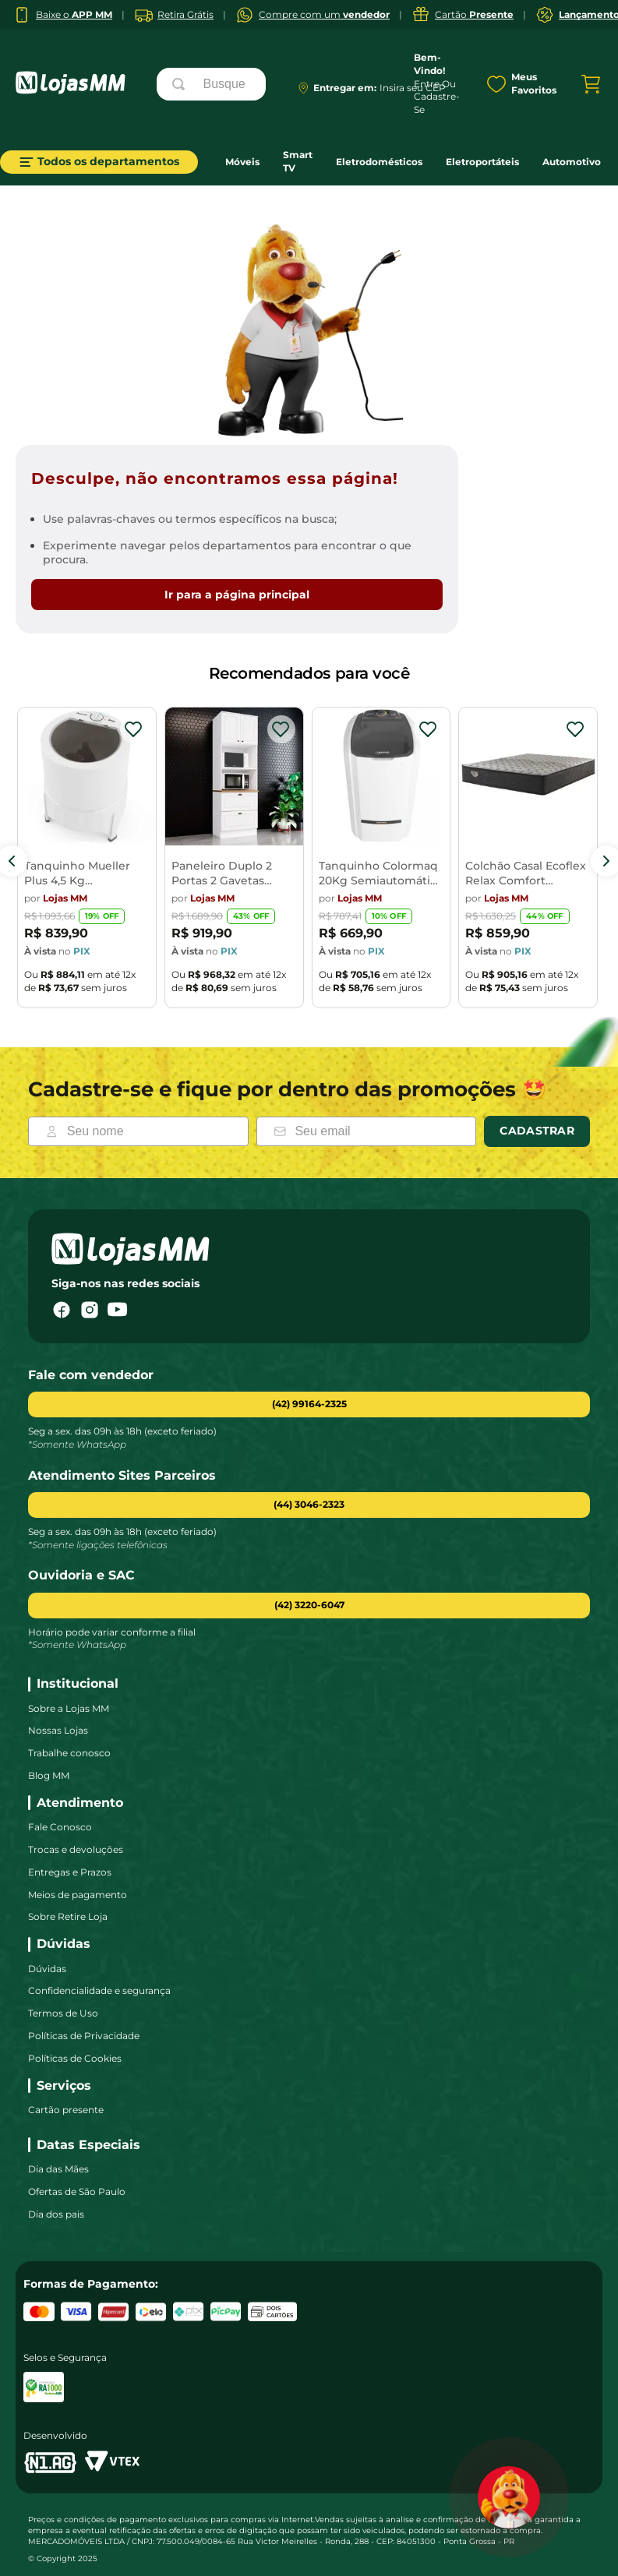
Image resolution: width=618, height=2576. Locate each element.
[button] (309, 1505)
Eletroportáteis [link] (482, 162)
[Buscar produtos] (181, 84)
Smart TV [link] (298, 161)
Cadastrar (537, 1131)
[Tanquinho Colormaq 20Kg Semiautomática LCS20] (381, 861)
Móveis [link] (242, 162)
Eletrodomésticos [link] (379, 162)
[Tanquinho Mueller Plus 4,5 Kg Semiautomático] (87, 861)
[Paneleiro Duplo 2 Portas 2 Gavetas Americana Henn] (234, 861)
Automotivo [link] (571, 162)
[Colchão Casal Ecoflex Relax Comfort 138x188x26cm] (528, 861)
